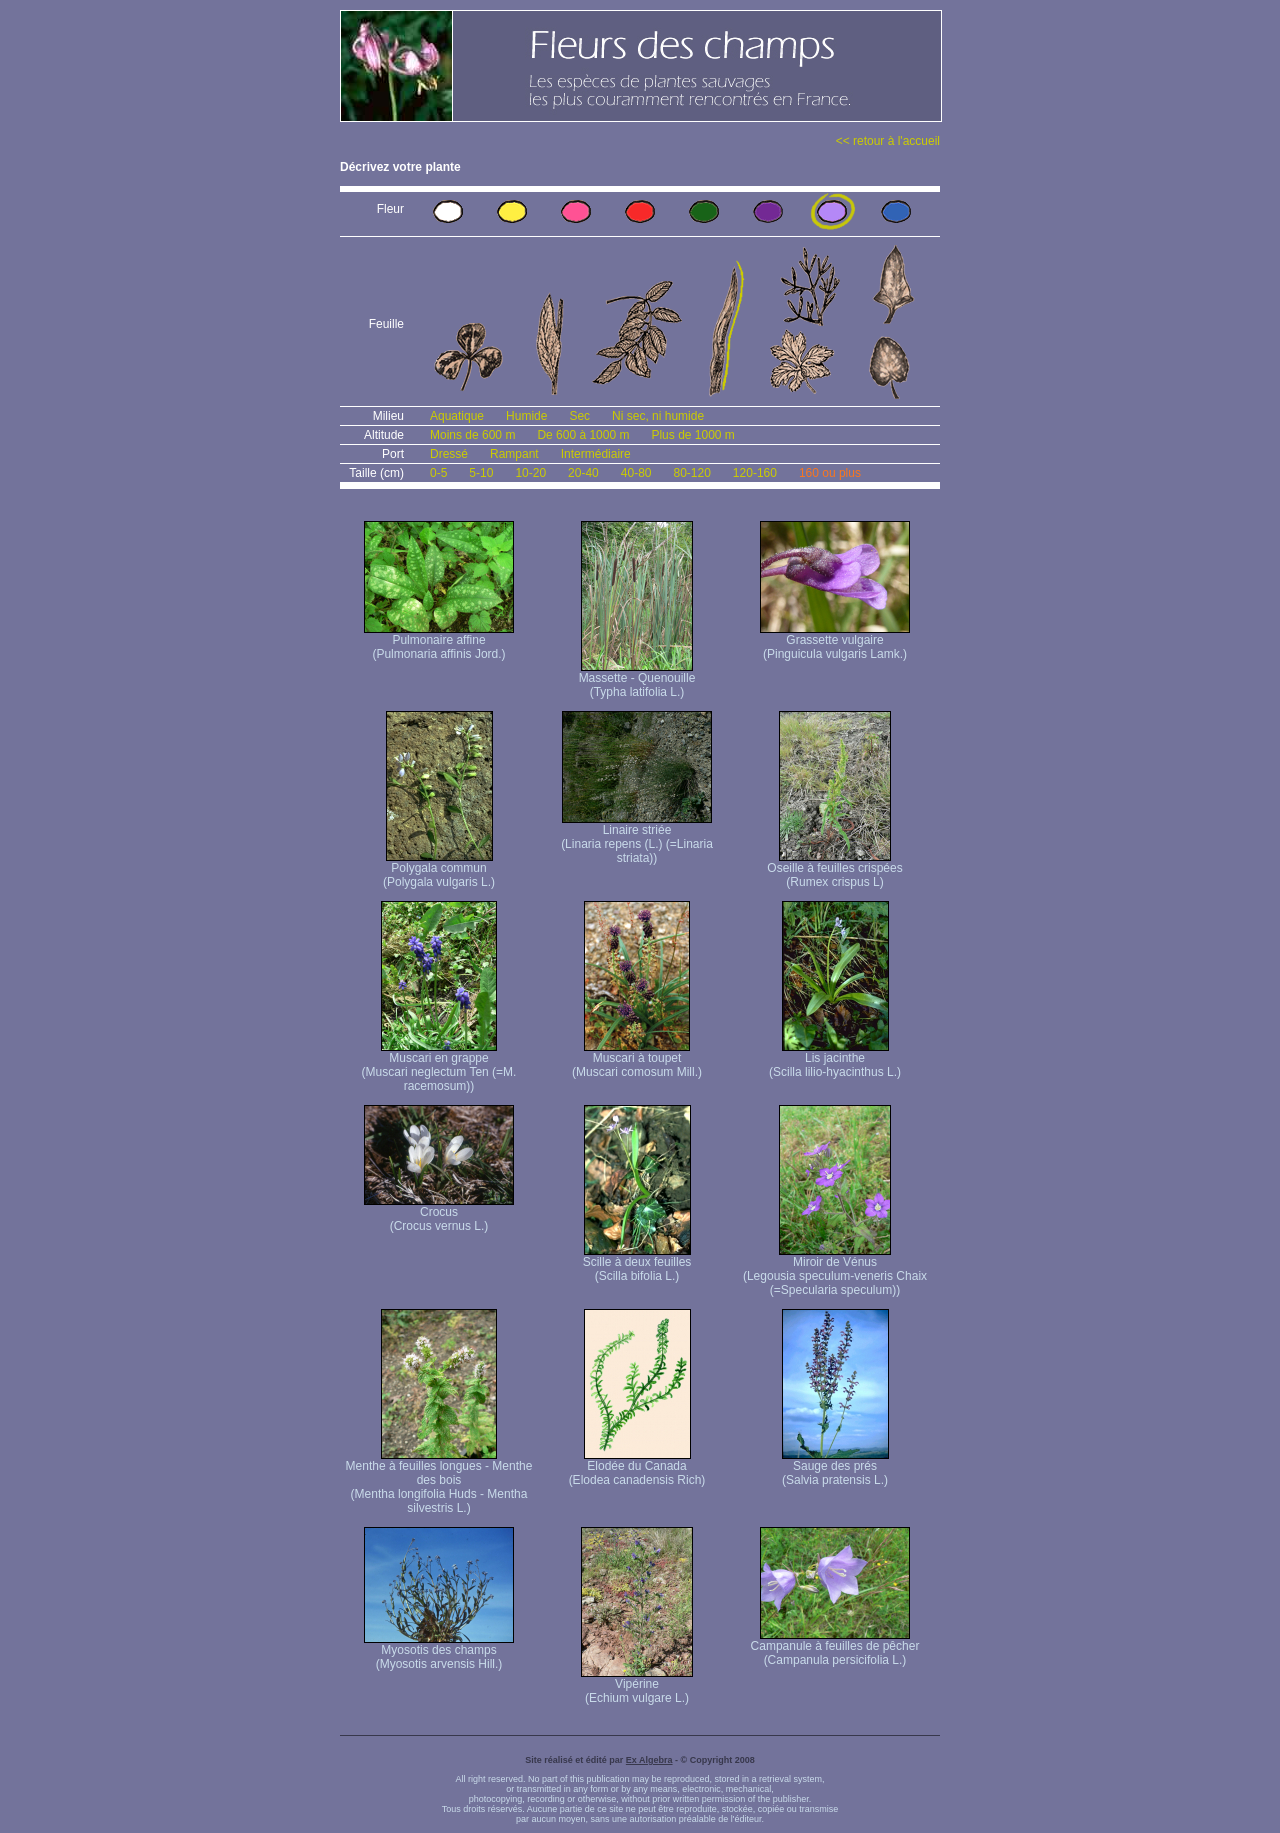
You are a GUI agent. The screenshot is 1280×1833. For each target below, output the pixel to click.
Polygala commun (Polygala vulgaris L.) (439, 869)
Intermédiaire (596, 454)
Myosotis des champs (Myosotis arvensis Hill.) (439, 1651)
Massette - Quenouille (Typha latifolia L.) (637, 679)
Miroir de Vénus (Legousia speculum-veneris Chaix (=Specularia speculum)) (835, 1270)
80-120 (691, 473)
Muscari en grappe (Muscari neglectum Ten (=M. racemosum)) (439, 1066)
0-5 (438, 473)
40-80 (636, 473)
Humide (526, 416)
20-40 (583, 473)
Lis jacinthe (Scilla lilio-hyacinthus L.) (835, 1059)
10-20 (530, 473)
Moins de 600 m (472, 435)
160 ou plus (830, 473)
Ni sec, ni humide (658, 416)
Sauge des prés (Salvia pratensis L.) (835, 1467)
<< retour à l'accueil (888, 141)
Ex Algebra (649, 1760)
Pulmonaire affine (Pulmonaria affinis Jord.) (439, 641)
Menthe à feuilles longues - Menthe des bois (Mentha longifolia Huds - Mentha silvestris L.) (439, 1481)
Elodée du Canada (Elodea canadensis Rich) (637, 1467)
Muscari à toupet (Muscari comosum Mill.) (637, 1059)
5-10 (481, 473)
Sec (579, 416)
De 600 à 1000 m (583, 435)
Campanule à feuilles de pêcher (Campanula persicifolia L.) (835, 1647)
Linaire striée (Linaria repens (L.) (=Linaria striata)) (637, 838)
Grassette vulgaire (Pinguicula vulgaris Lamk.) (835, 641)
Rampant (514, 454)
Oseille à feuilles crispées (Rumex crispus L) (834, 869)
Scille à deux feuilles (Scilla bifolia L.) (637, 1263)
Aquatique (457, 416)
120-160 (755, 473)
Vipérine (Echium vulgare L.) (637, 1685)
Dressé (449, 454)
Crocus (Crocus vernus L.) (439, 1213)
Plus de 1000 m (692, 435)
